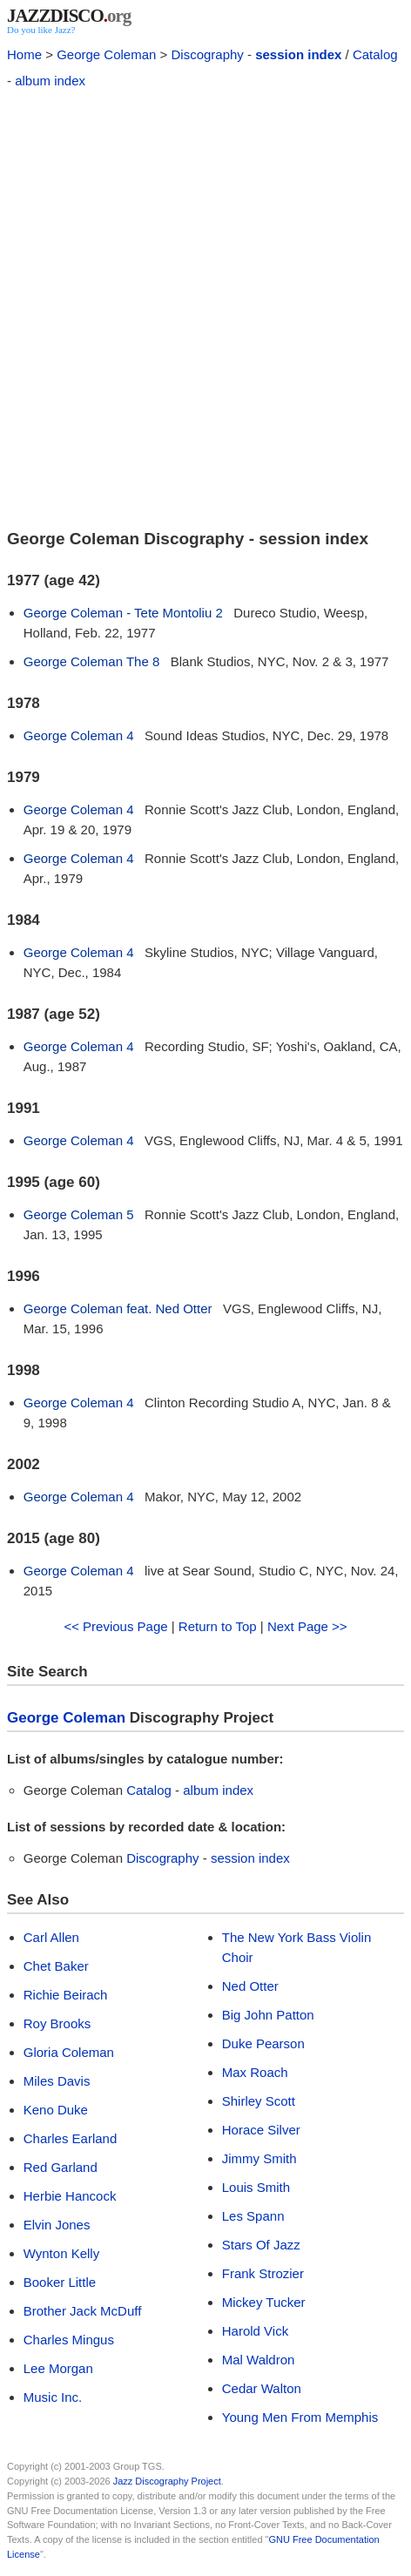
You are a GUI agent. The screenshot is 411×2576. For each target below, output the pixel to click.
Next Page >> (307, 1626)
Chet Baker (56, 1966)
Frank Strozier (263, 2273)
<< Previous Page (115, 1626)
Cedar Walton (261, 2388)
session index (298, 54)
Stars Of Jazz (261, 2244)
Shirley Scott (258, 2101)
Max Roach (255, 2072)
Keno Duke (56, 2109)
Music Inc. (53, 2397)
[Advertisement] (205, 306)
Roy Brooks (57, 2023)
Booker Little (60, 2282)
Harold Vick (255, 2330)
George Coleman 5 (79, 1214)
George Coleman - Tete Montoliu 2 (123, 612)
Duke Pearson (263, 2043)
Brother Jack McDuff (83, 2310)
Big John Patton (268, 2014)
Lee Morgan (58, 2368)
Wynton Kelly (61, 2253)
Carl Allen (51, 1937)
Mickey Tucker (264, 2302)
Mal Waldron (258, 2359)
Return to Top (218, 1626)
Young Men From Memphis (300, 2417)
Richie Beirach (66, 1994)
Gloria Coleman (69, 2052)
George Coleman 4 (79, 735)
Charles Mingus (69, 2339)
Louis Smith (256, 2187)
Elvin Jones (57, 2224)
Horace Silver (261, 2129)
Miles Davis (57, 2081)
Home (24, 54)
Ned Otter (250, 1986)
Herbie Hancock (70, 2195)
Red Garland (61, 2167)
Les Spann (253, 2215)
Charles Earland (71, 2138)
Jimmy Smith (259, 2158)
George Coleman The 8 (91, 661)
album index (50, 80)
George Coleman (106, 54)
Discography (207, 54)
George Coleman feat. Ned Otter (118, 1308)
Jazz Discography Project (167, 2481)
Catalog (375, 54)
